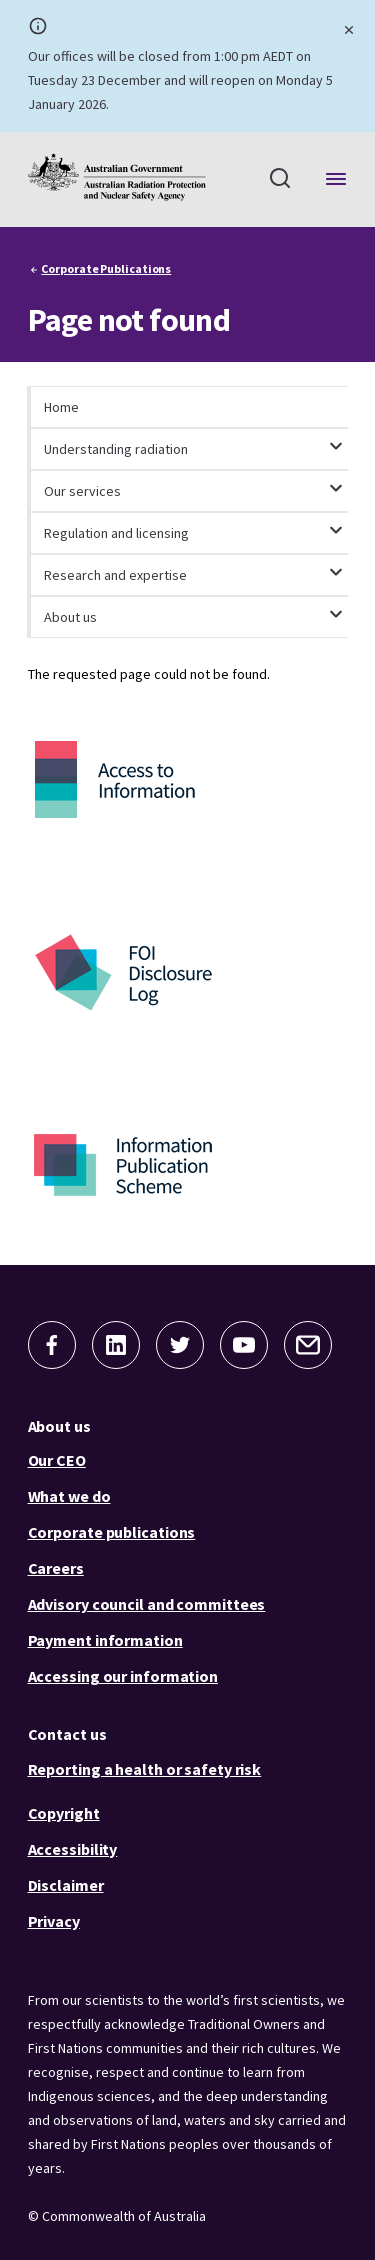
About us (59, 1426)
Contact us (67, 1734)
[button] (52, 1345)
